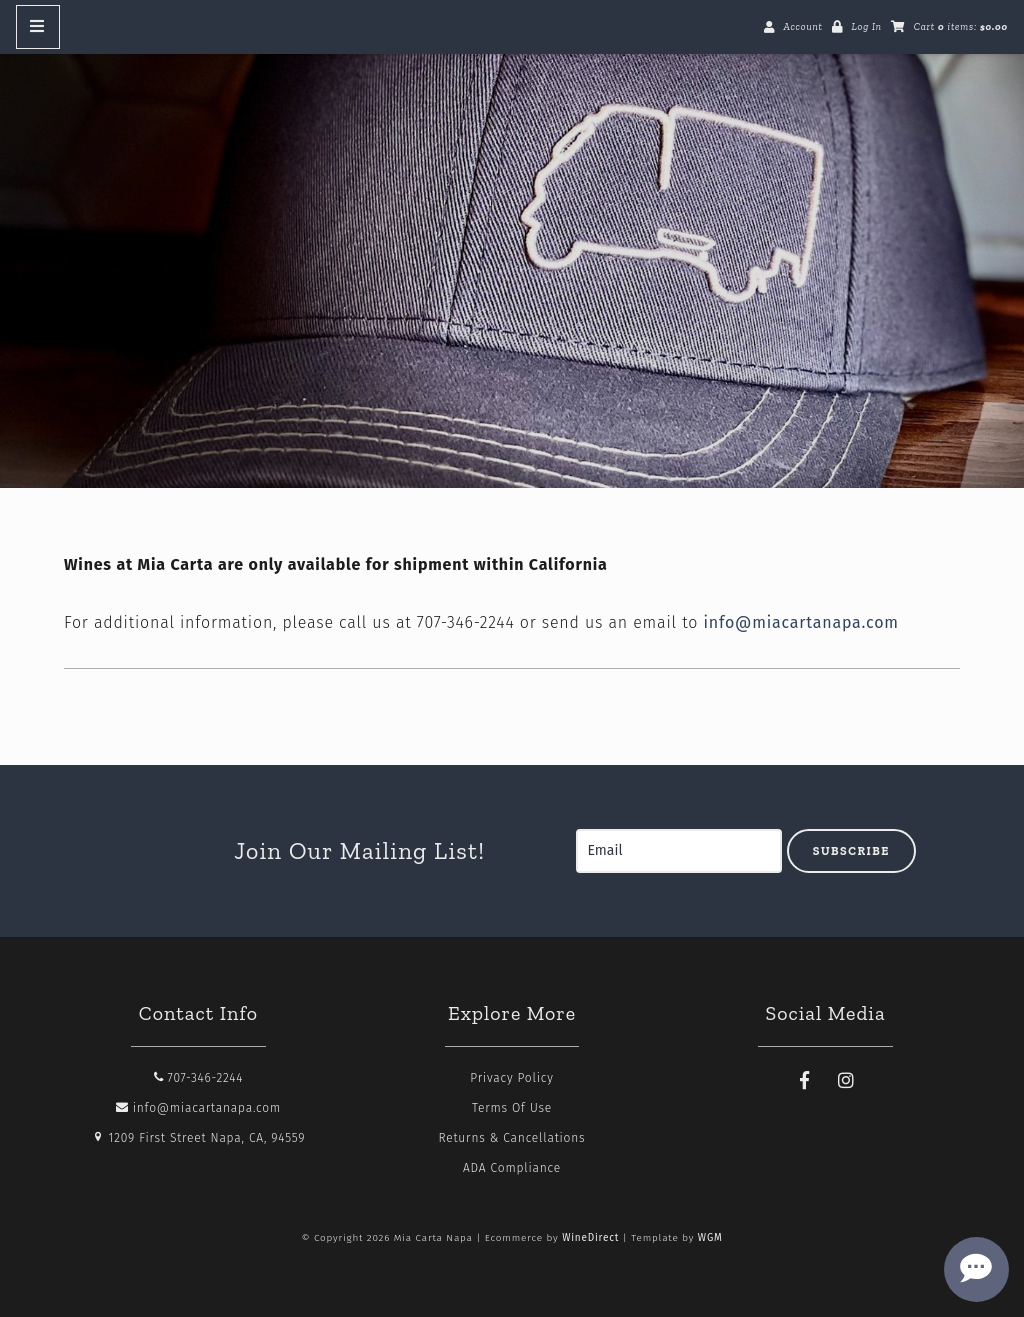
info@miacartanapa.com (800, 622)
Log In (866, 27)
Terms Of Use (512, 1108)
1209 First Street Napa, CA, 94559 (199, 1138)
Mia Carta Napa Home (512, 260)
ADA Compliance (512, 1168)
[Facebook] (805, 1081)
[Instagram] (846, 1081)
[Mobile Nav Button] (38, 27)
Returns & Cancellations (512, 1138)
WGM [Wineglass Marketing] (710, 1238)
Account (802, 27)
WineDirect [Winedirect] (590, 1238)
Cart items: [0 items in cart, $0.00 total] (961, 27)
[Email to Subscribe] (679, 851)
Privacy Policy (511, 1078)
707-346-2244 (199, 1078)
